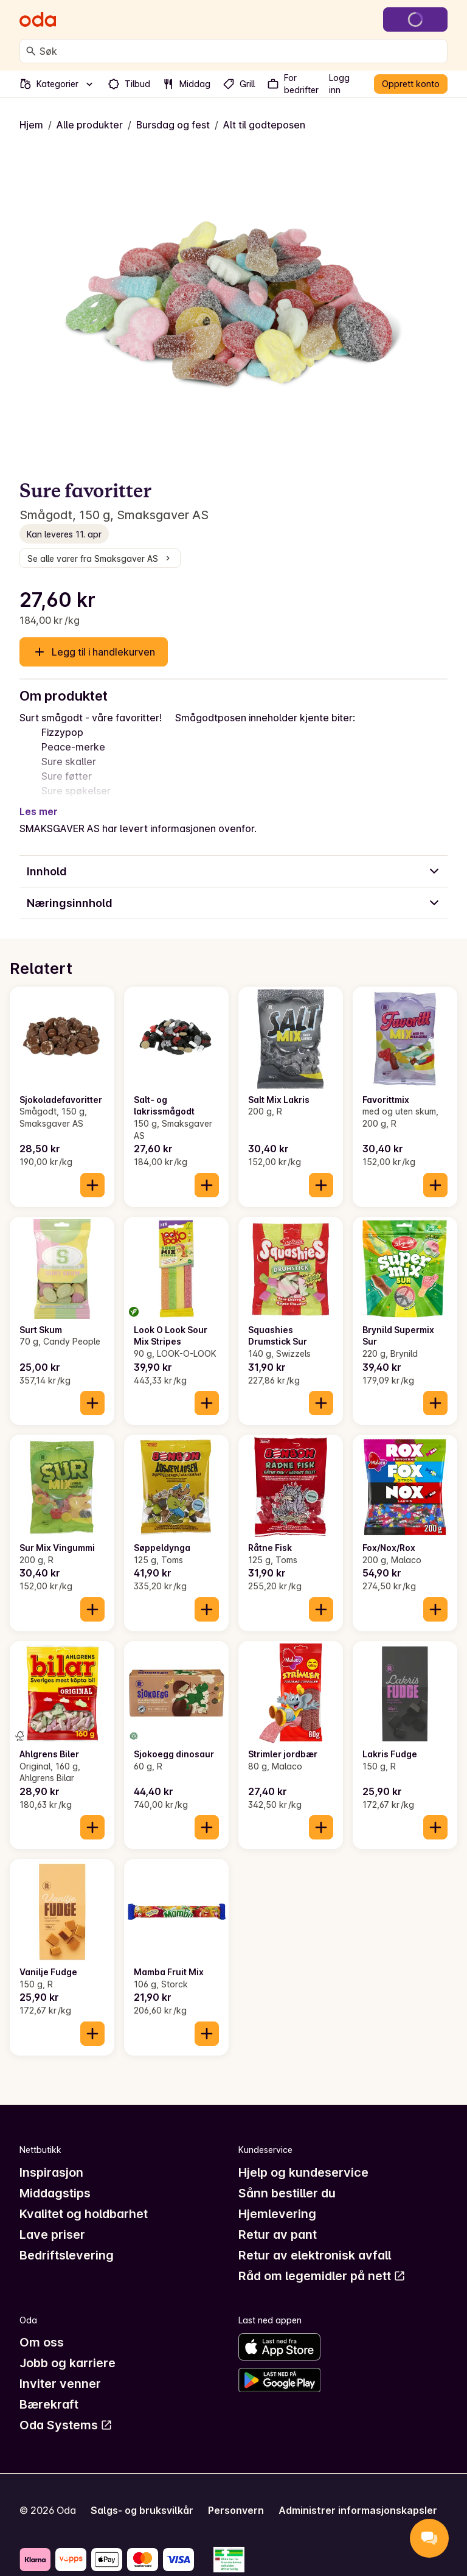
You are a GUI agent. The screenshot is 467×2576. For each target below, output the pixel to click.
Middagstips (55, 2193)
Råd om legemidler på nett (322, 2276)
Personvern (236, 2510)
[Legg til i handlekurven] (92, 1185)
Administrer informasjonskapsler (357, 2510)
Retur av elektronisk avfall (314, 2255)
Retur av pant (277, 2234)
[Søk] (31, 51)
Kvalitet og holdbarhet (83, 2214)
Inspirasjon (51, 2172)
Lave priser (52, 2234)
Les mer (38, 811)
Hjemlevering (277, 2214)
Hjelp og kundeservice (303, 2172)
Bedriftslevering (66, 2255)
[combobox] (241, 51)
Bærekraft (48, 2404)
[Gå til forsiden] (37, 19)
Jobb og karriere (67, 2363)
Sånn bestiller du (287, 2193)
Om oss (41, 2342)
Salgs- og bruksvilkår (142, 2510)
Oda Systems (65, 2425)
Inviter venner (60, 2383)
